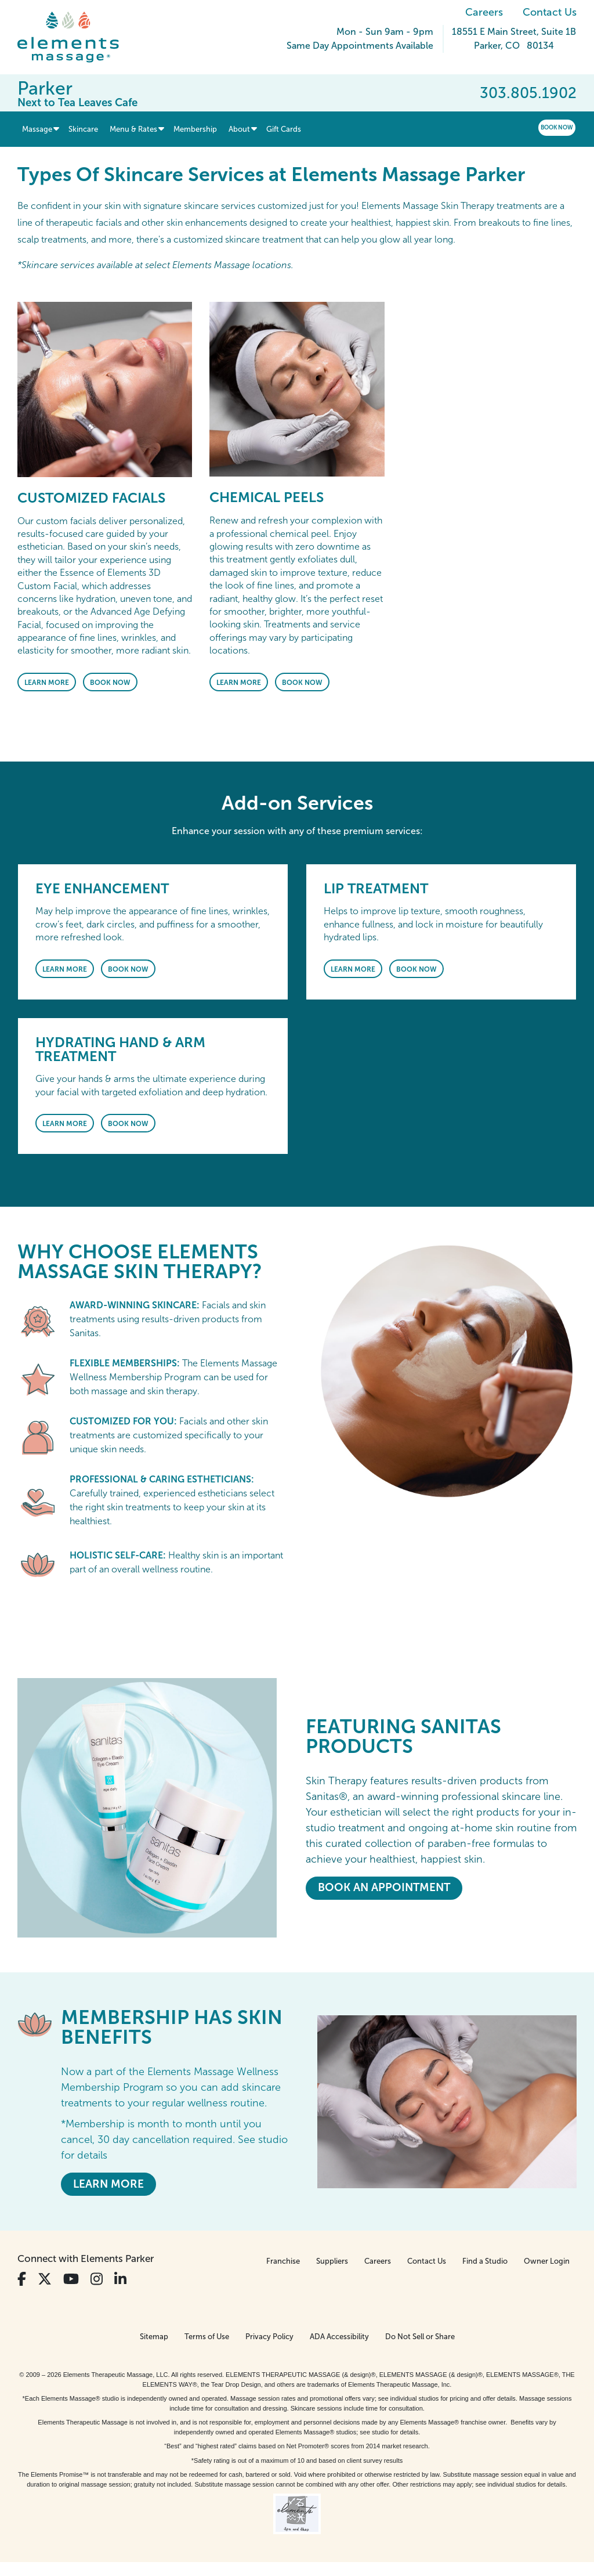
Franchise (283, 2261)
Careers (484, 12)
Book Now (557, 127)
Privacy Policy (269, 2336)
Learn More (46, 683)
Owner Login (547, 2261)
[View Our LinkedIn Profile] (120, 2279)
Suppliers (332, 2261)
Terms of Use (206, 2336)
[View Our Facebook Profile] (22, 2279)
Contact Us (550, 12)
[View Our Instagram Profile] (96, 2279)
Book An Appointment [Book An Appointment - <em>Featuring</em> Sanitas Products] (384, 1887)
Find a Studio (485, 2261)
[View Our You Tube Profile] (71, 2279)
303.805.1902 (528, 93)
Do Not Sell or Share (420, 2336)
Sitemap (154, 2336)
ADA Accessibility (339, 2336)
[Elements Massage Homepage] (76, 37)
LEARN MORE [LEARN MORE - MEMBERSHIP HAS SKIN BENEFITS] (108, 2184)
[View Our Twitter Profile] (44, 2279)
